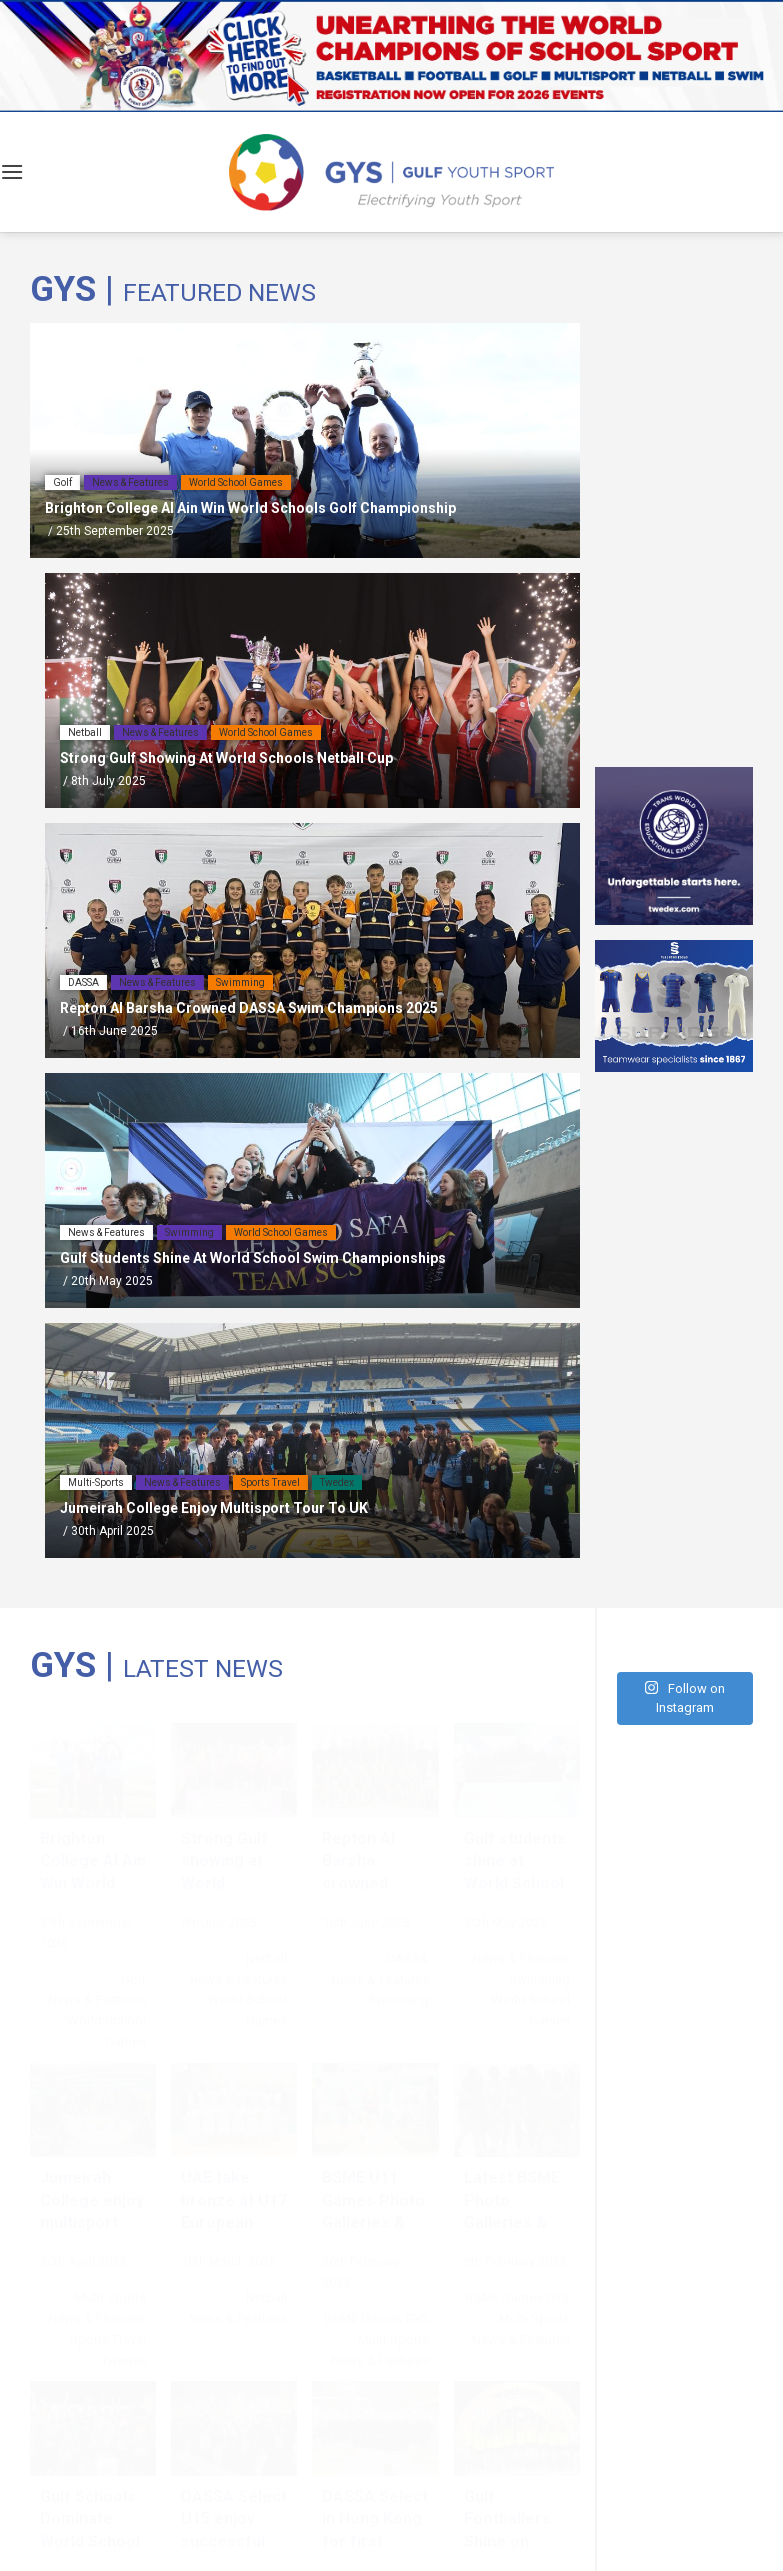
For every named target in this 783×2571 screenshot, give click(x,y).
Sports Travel (270, 1482)
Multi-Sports (96, 1482)
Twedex (337, 1482)
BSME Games (363, 2318)
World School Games (236, 482)
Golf (62, 482)
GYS (417, 2318)
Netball (85, 732)
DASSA (83, 982)
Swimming (240, 982)
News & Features (130, 482)
